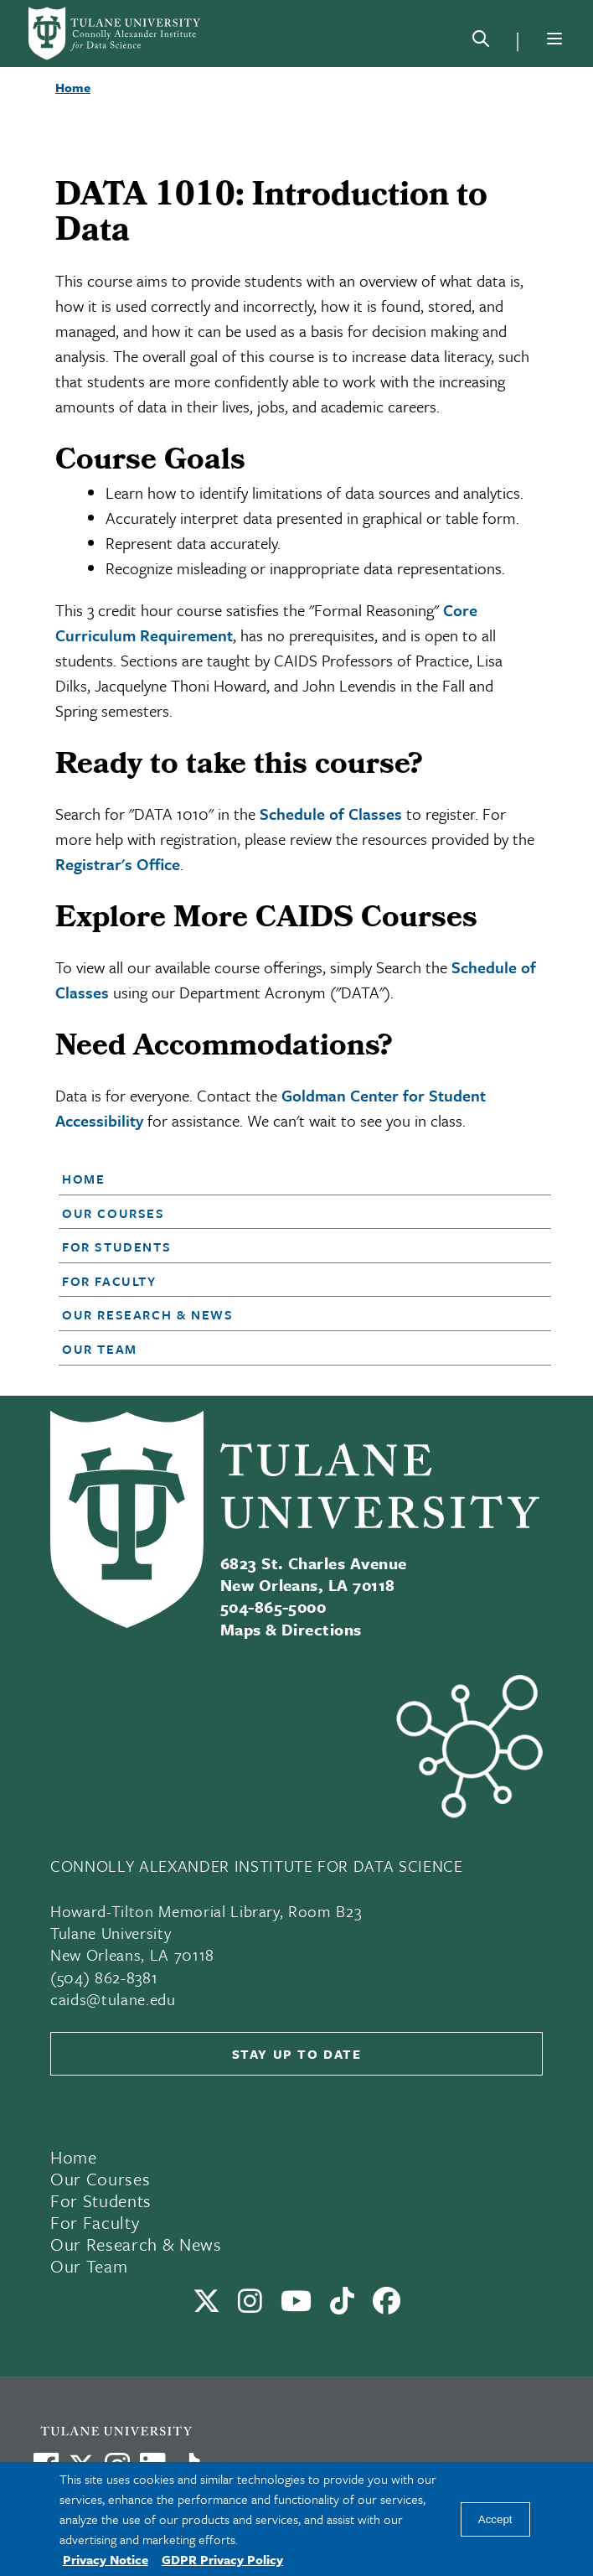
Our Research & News (147, 1314)
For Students (116, 1246)
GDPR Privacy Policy (222, 2559)
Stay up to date (297, 2054)
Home (83, 1178)
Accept (495, 2519)
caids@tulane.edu (113, 1999)
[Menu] (554, 39)
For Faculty (109, 1281)
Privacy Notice (105, 2559)
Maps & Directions (291, 1629)
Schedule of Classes (331, 813)
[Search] (481, 42)
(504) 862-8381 (103, 1977)
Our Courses (113, 1213)
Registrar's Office (117, 864)
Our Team (99, 1349)
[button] (285, 1179)
